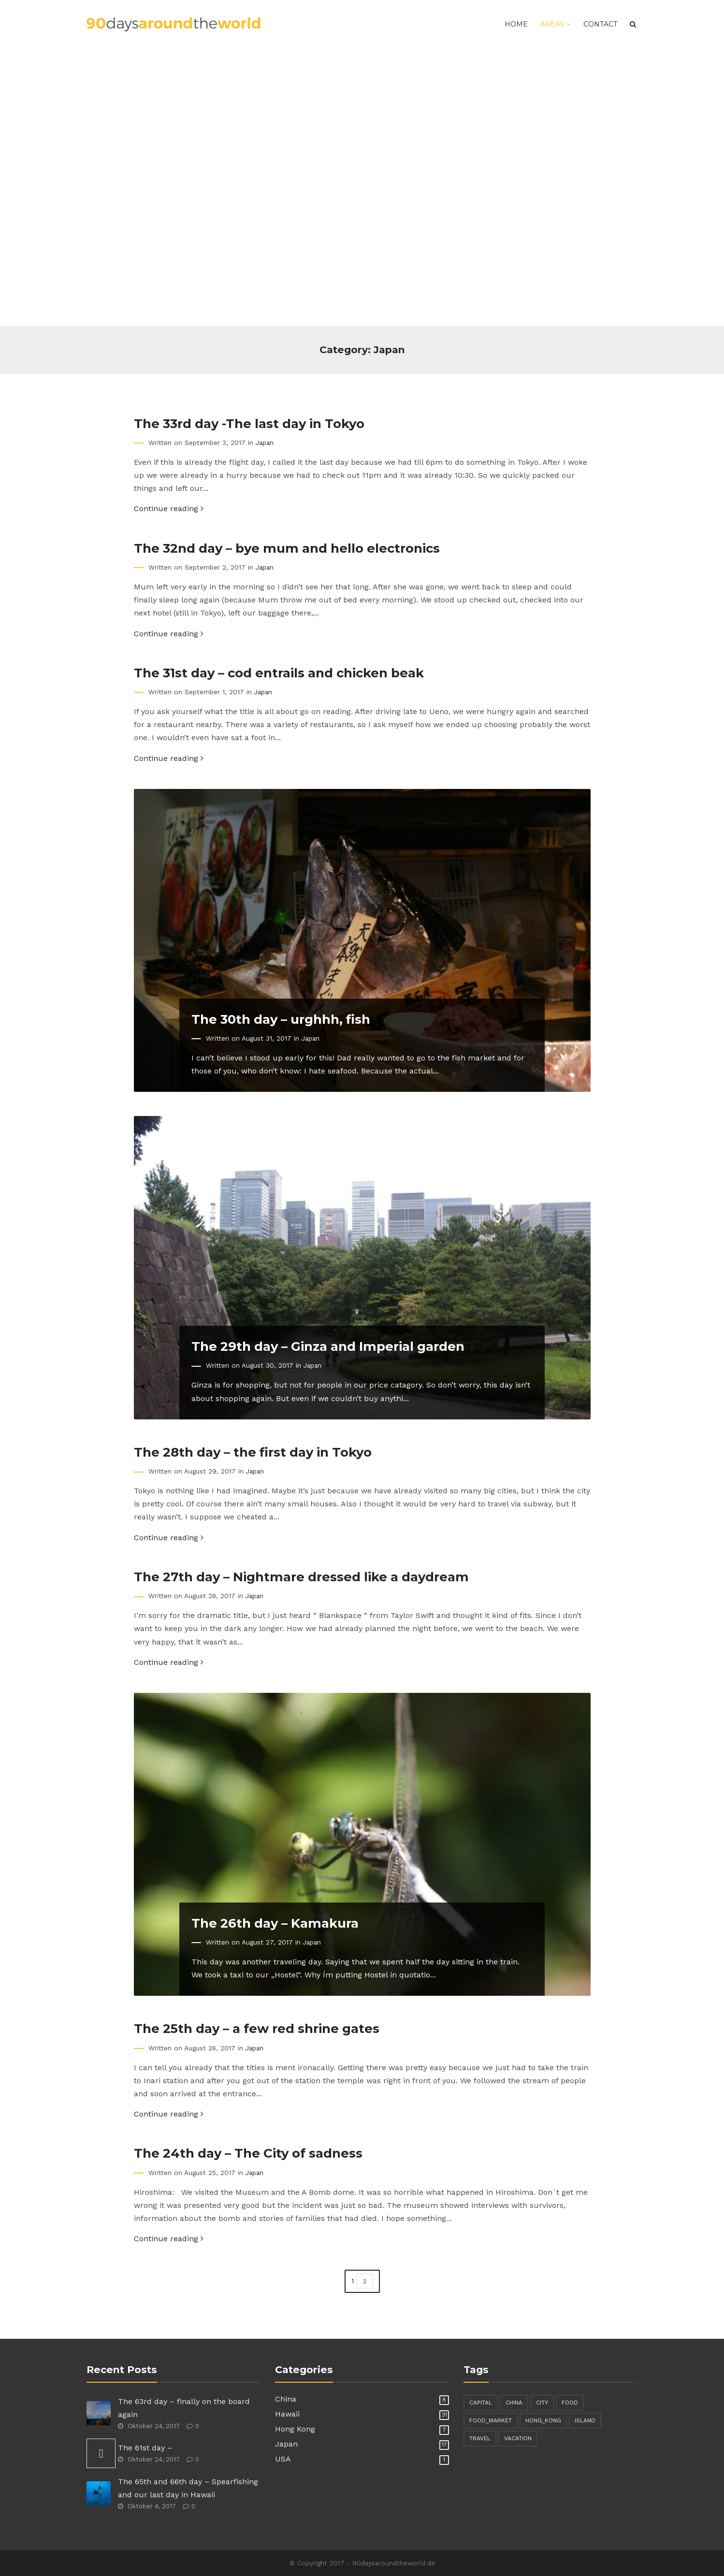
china (514, 2402)
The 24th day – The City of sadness (248, 2153)
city (542, 2402)
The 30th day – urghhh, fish (280, 1019)
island (585, 2420)
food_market (490, 2420)
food (570, 2402)
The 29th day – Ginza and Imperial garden (327, 1346)
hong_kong (543, 2420)
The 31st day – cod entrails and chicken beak (279, 672)
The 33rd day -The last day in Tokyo (249, 423)
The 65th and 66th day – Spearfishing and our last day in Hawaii (188, 2488)
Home (516, 24)
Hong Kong (295, 2428)
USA (283, 2458)
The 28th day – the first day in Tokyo (253, 1452)
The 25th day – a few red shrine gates (256, 2028)
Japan (265, 442)
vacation (518, 2438)
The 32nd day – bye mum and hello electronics (287, 548)
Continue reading (168, 508)
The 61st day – (145, 2447)
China (285, 2399)
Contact (600, 24)
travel (480, 2438)
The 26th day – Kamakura (275, 1923)
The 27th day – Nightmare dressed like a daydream (301, 1576)
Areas (555, 24)
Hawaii (287, 2414)
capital (480, 2402)
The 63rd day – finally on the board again (184, 2408)
